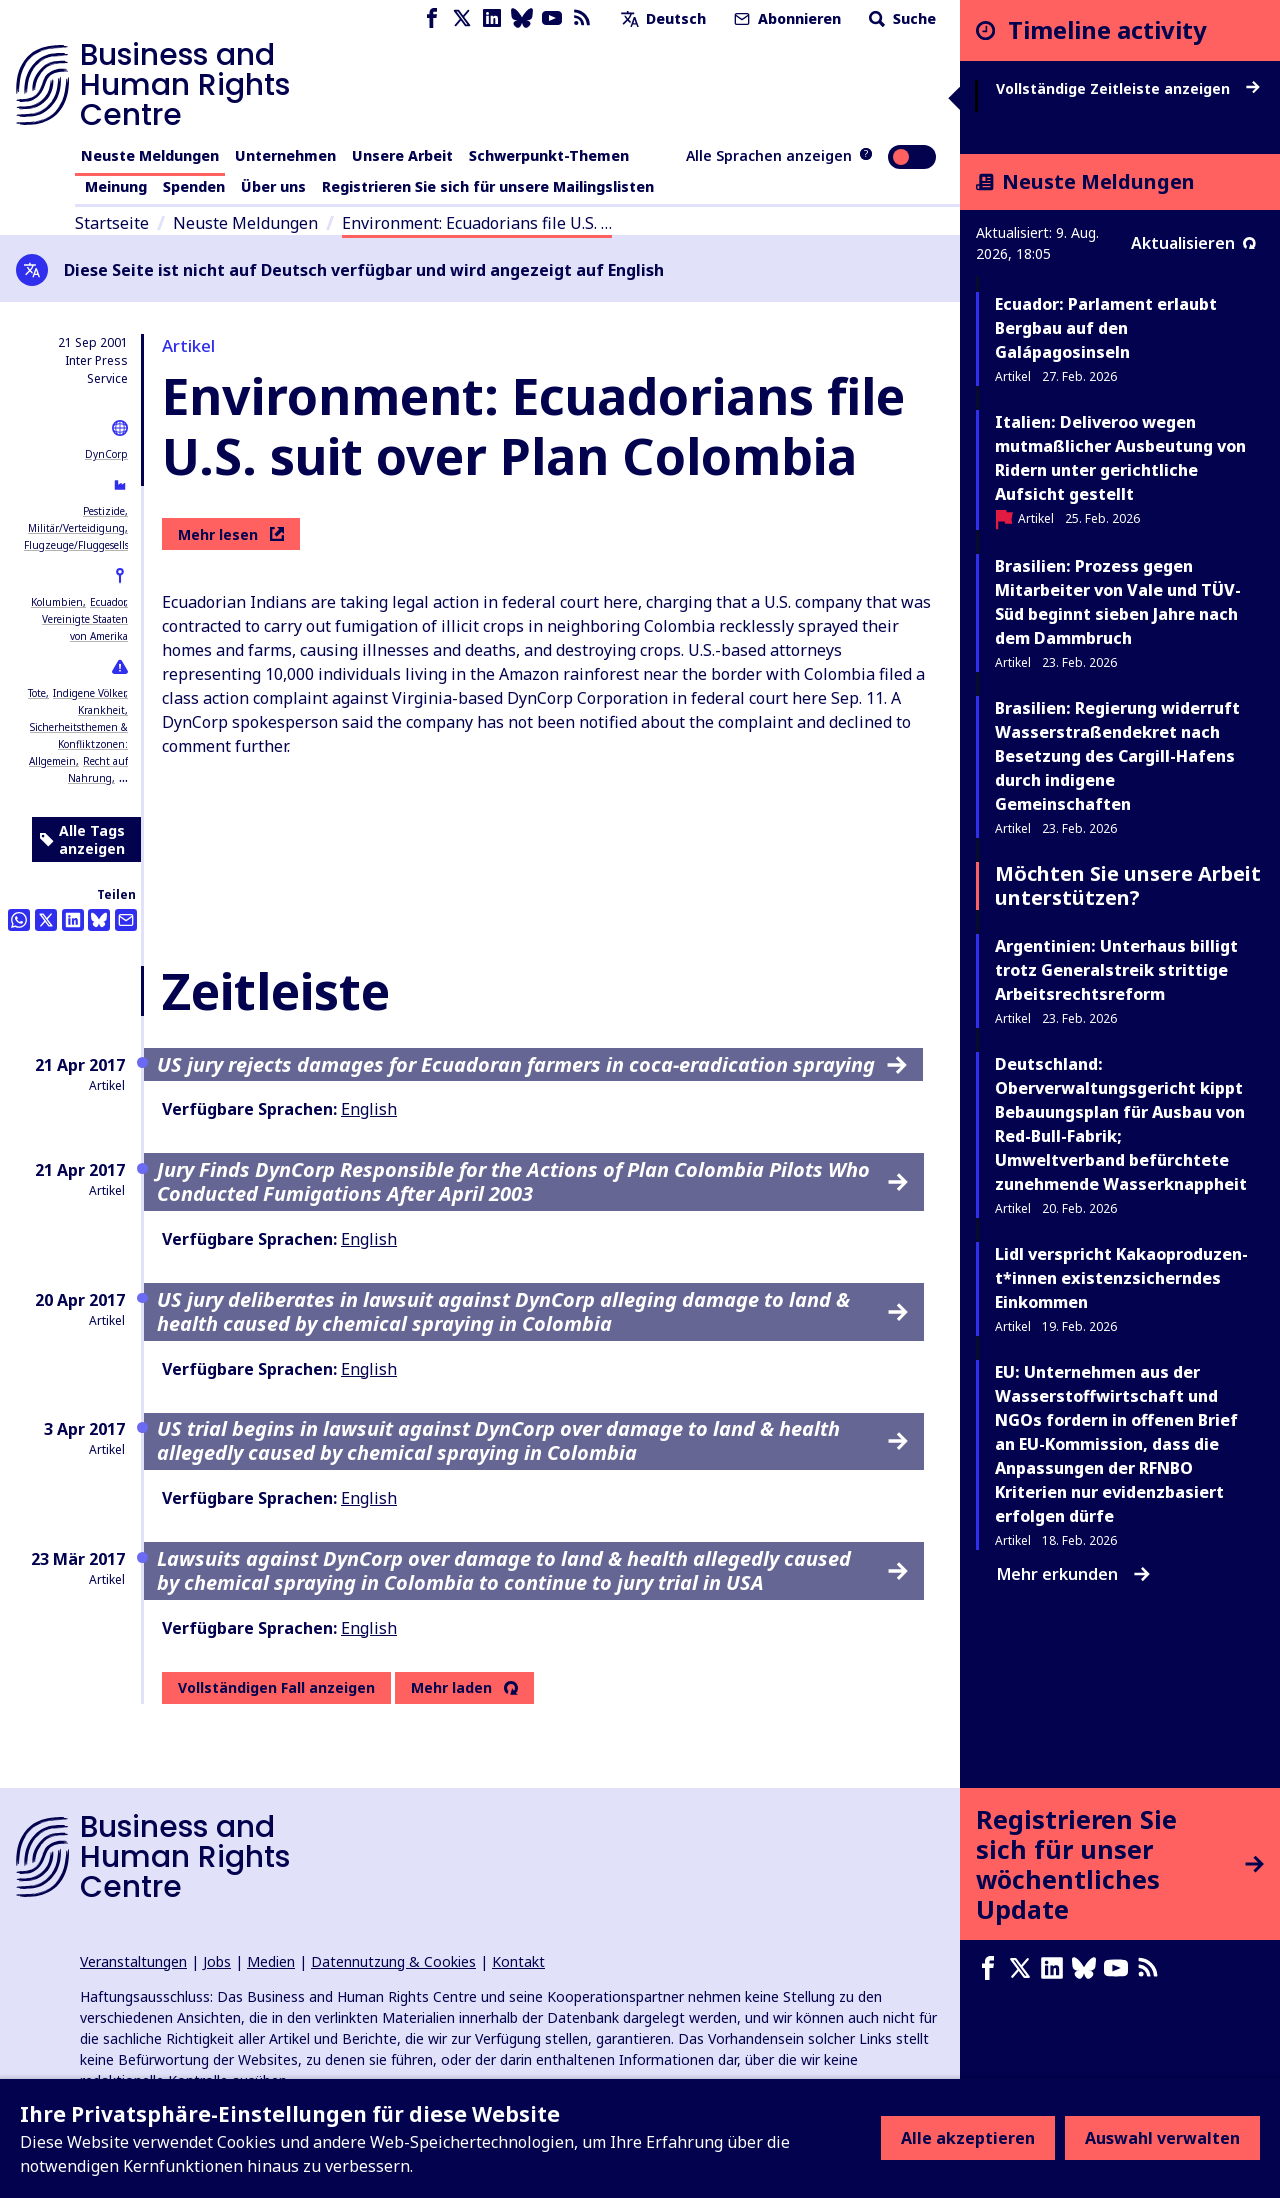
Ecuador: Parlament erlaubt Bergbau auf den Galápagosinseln (1106, 328)
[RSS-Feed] (582, 18)
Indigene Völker (89, 693)
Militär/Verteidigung (76, 528)
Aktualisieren (1193, 243)
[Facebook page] (432, 18)
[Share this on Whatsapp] (19, 920)
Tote (37, 693)
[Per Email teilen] (126, 920)
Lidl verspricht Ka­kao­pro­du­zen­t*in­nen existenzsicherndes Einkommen (1121, 1278)
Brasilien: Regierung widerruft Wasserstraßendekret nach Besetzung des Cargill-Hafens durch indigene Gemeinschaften (1117, 756)
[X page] (462, 18)
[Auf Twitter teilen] (46, 920)
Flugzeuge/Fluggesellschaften (94, 545)
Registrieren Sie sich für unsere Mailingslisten (488, 186)
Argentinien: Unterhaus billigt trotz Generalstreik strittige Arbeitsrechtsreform (1116, 970)
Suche (900, 18)
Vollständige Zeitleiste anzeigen (1128, 89)
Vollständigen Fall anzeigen (276, 1687)
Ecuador (107, 602)
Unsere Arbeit (402, 155)
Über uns (273, 186)
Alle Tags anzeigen (82, 839)
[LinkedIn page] (492, 18)
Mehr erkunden (1073, 1574)
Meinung (116, 186)
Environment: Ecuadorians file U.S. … (477, 223)
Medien (271, 1961)
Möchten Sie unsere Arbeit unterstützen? (1128, 885)
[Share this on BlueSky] (99, 920)
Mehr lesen (231, 534)
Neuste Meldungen (150, 155)
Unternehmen (285, 155)
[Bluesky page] (522, 18)
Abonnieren (785, 18)
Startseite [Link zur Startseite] (112, 223)
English (369, 1109)
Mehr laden (451, 1688)
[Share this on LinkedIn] (73, 920)
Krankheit (101, 710)
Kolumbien (57, 602)
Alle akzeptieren (968, 2138)
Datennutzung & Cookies (393, 1961)
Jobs (217, 1961)
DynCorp (106, 454)
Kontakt (518, 1961)
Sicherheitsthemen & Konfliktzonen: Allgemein (78, 744)
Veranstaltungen (133, 1961)
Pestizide (104, 511)
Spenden (194, 186)
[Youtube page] (552, 18)
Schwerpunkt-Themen (549, 155)
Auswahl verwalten (1162, 2138)
